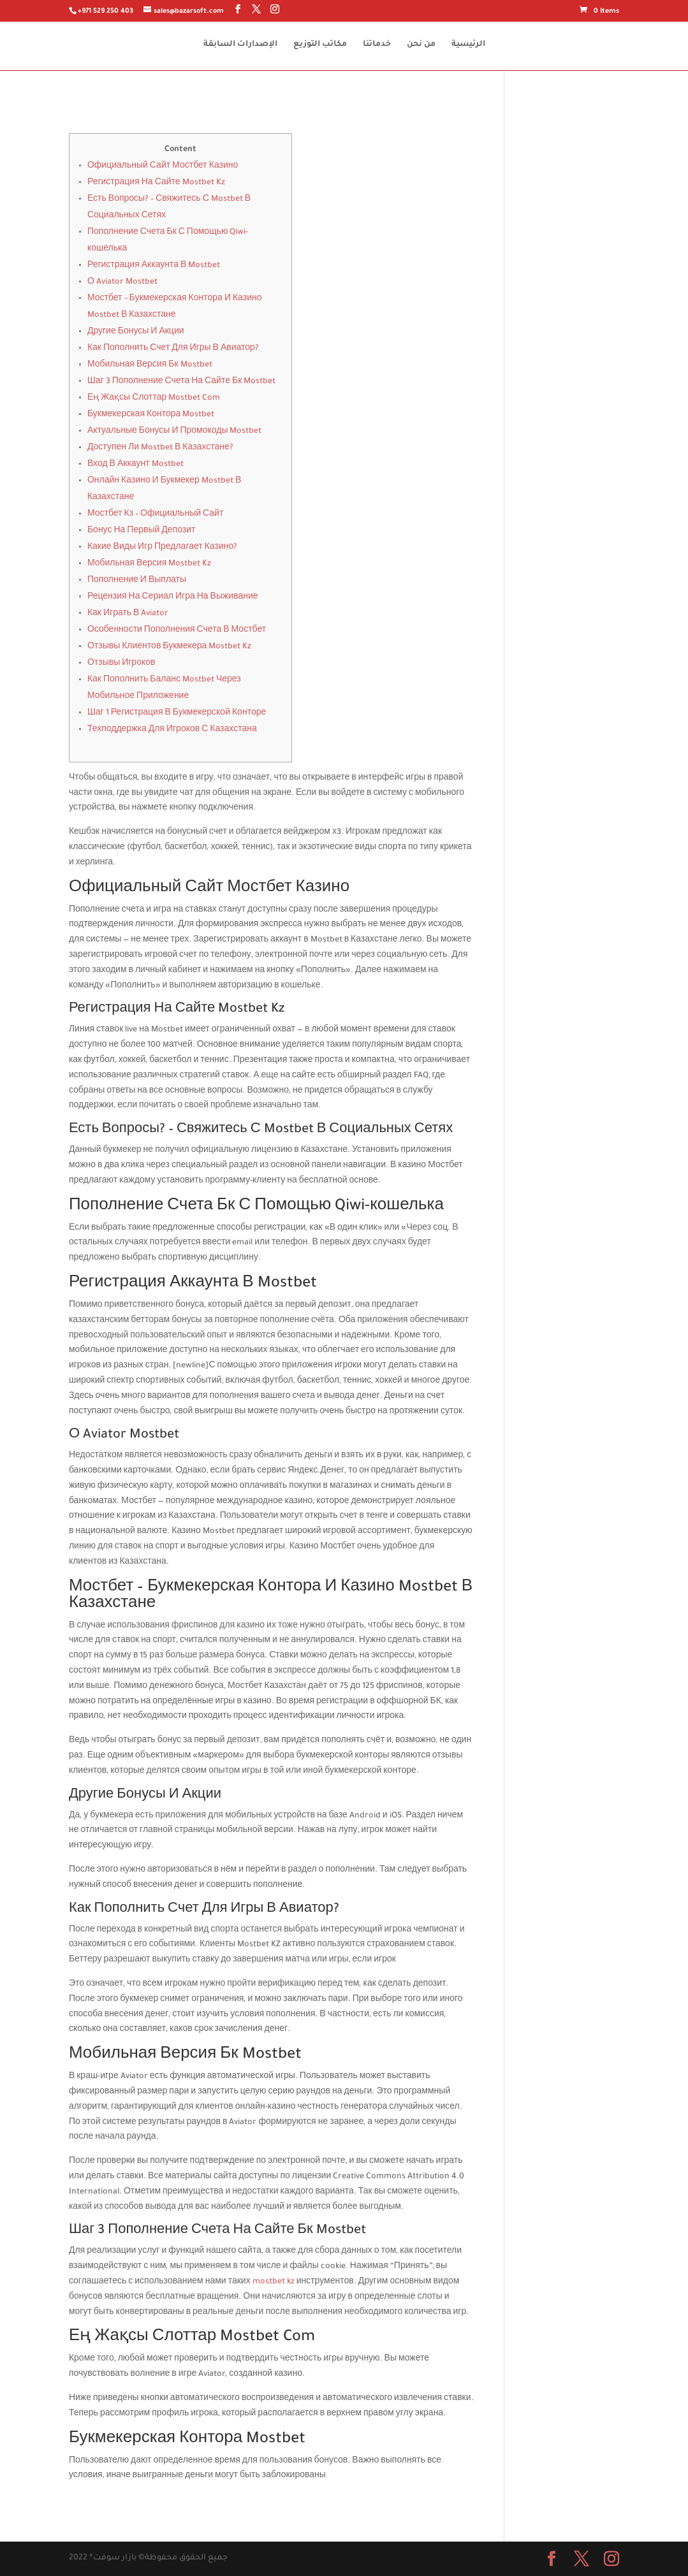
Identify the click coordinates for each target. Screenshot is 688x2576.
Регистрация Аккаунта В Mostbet (153, 265)
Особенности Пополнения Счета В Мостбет (176, 630)
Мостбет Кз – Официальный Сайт (155, 514)
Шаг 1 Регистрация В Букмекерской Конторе (176, 713)
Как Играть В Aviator (128, 613)
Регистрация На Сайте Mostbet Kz (156, 182)
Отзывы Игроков (121, 663)
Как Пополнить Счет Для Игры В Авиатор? (173, 348)
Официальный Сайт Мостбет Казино (162, 166)
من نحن (421, 44)
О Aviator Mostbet (122, 282)
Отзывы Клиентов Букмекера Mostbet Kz (169, 647)
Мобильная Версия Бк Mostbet (149, 365)
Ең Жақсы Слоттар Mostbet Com (153, 398)
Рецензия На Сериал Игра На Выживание (172, 597)
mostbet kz (274, 2282)
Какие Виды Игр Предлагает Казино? (162, 547)
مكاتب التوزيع (320, 44)
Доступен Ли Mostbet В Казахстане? (160, 448)
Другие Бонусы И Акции (135, 332)
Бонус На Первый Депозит (141, 531)
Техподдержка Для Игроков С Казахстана (172, 729)
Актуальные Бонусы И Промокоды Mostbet (174, 431)
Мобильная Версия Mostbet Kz (149, 564)
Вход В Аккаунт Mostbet (135, 464)
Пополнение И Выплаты (136, 580)
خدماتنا (377, 44)
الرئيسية (468, 44)
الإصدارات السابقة (240, 44)
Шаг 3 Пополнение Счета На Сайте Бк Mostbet (181, 381)
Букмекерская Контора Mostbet (150, 415)
